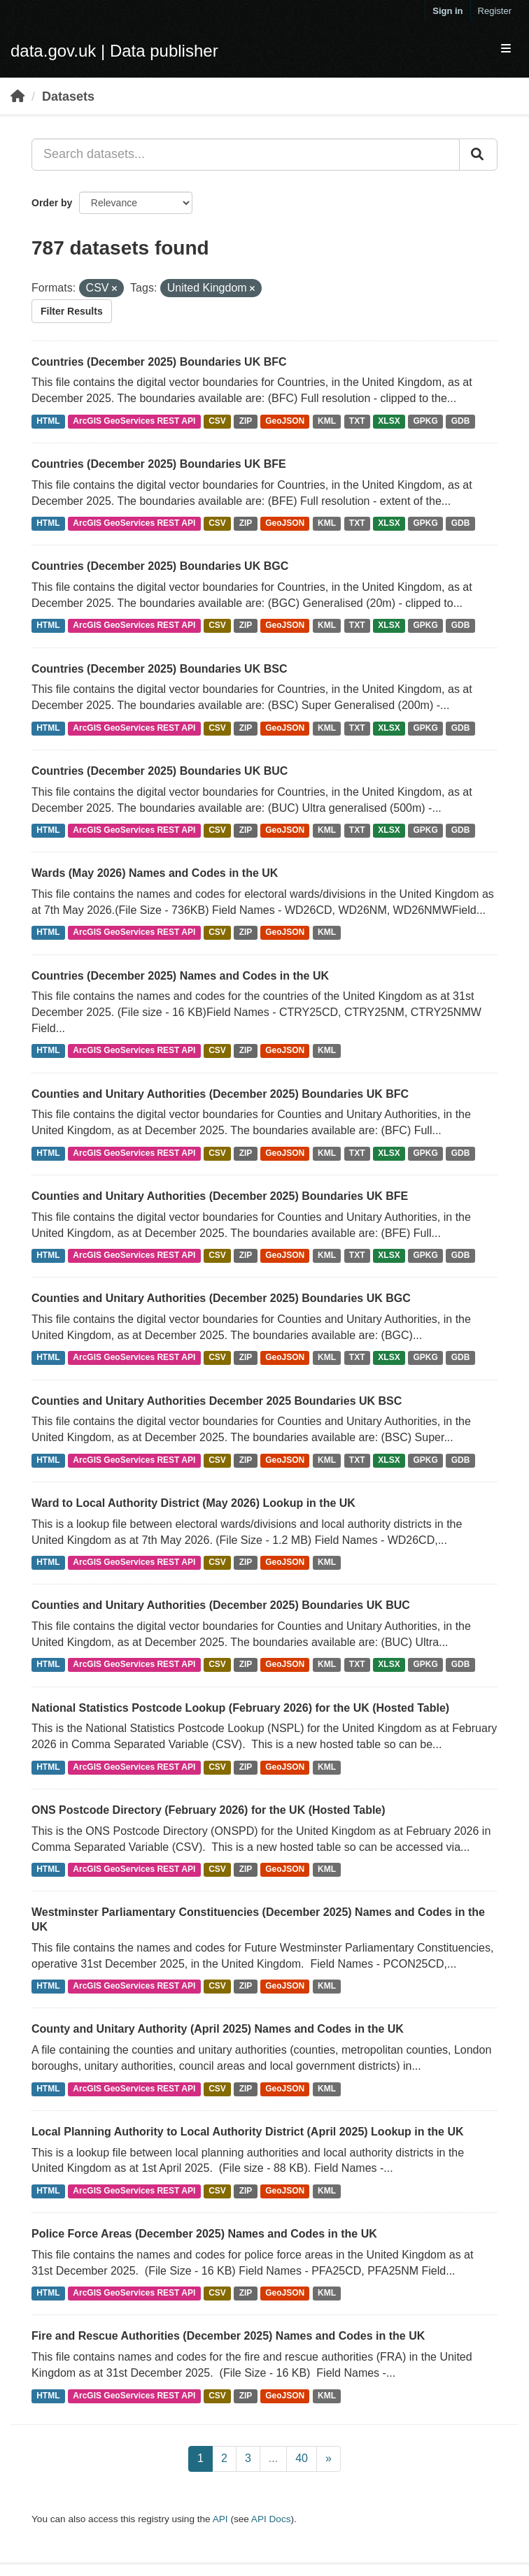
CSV (217, 421)
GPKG (426, 421)
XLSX (389, 421)
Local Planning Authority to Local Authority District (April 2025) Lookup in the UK (247, 2132)
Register (495, 11)
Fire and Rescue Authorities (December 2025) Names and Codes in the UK (228, 2336)
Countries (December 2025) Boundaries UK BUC (159, 771)
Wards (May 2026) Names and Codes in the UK (154, 873)
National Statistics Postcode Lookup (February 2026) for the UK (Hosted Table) (240, 1708)
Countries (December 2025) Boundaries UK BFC (159, 362)
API (220, 2519)
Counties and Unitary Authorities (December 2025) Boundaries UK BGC (221, 1298)
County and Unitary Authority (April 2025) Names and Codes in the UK (217, 2029)
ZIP (246, 421)
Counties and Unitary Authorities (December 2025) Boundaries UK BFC (220, 1094)
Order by (51, 202)
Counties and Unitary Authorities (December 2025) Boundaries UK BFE (219, 1196)
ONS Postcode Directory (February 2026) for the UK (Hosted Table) (208, 1810)
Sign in (447, 11)
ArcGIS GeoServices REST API (134, 421)
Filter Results (72, 311)
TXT (357, 421)
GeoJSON (284, 421)
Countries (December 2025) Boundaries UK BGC (159, 566)
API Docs (271, 2519)
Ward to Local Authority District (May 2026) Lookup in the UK (193, 1503)
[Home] (17, 96)
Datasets (68, 96)
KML (327, 421)
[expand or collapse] (506, 49)
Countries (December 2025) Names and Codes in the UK (180, 976)
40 (301, 2458)
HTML (47, 421)
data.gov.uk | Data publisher (114, 50)
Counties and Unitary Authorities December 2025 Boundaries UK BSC (216, 1401)
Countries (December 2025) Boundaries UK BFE (158, 464)
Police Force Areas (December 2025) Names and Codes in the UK (204, 2234)
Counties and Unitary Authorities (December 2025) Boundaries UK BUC (220, 1605)
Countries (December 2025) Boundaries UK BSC (159, 669)
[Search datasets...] (245, 154)
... (273, 2458)
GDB (460, 421)
